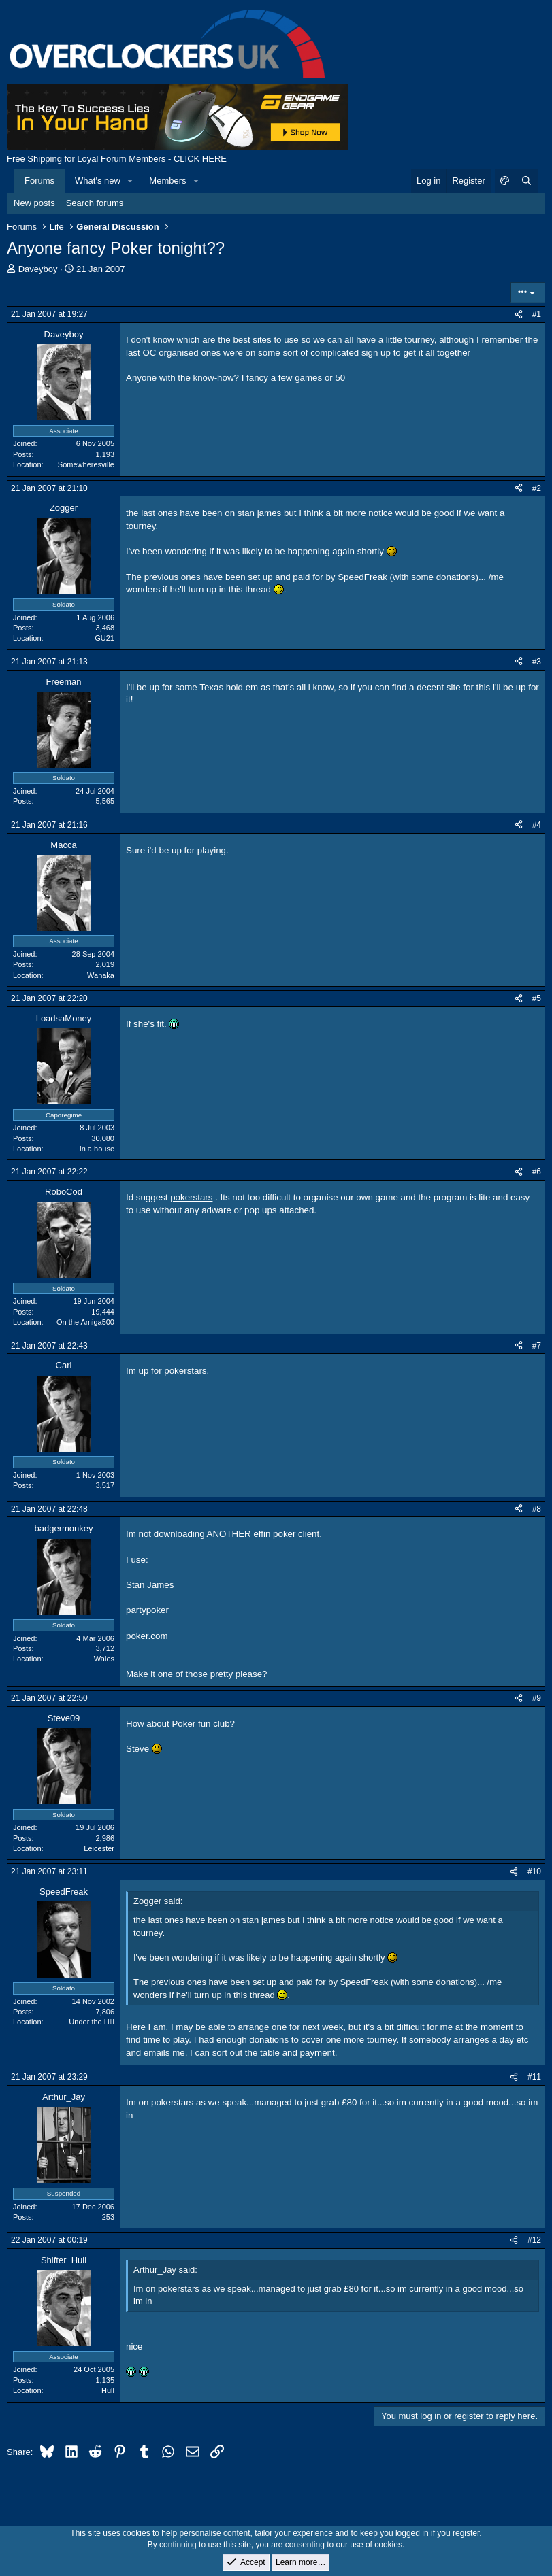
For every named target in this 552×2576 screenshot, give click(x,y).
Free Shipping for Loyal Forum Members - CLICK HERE (117, 159)
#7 (536, 1346)
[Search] (526, 180)
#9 (536, 1698)
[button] (131, 180)
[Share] (518, 314)
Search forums (95, 203)
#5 (536, 998)
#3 (536, 661)
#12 (534, 2240)
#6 (536, 1171)
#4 (536, 825)
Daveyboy (38, 269)
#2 (536, 488)
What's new (97, 180)
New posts (34, 203)
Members (167, 180)
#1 (536, 314)
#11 (534, 2077)
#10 (534, 1871)
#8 (536, 1509)
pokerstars (191, 1197)
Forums (39, 180)
